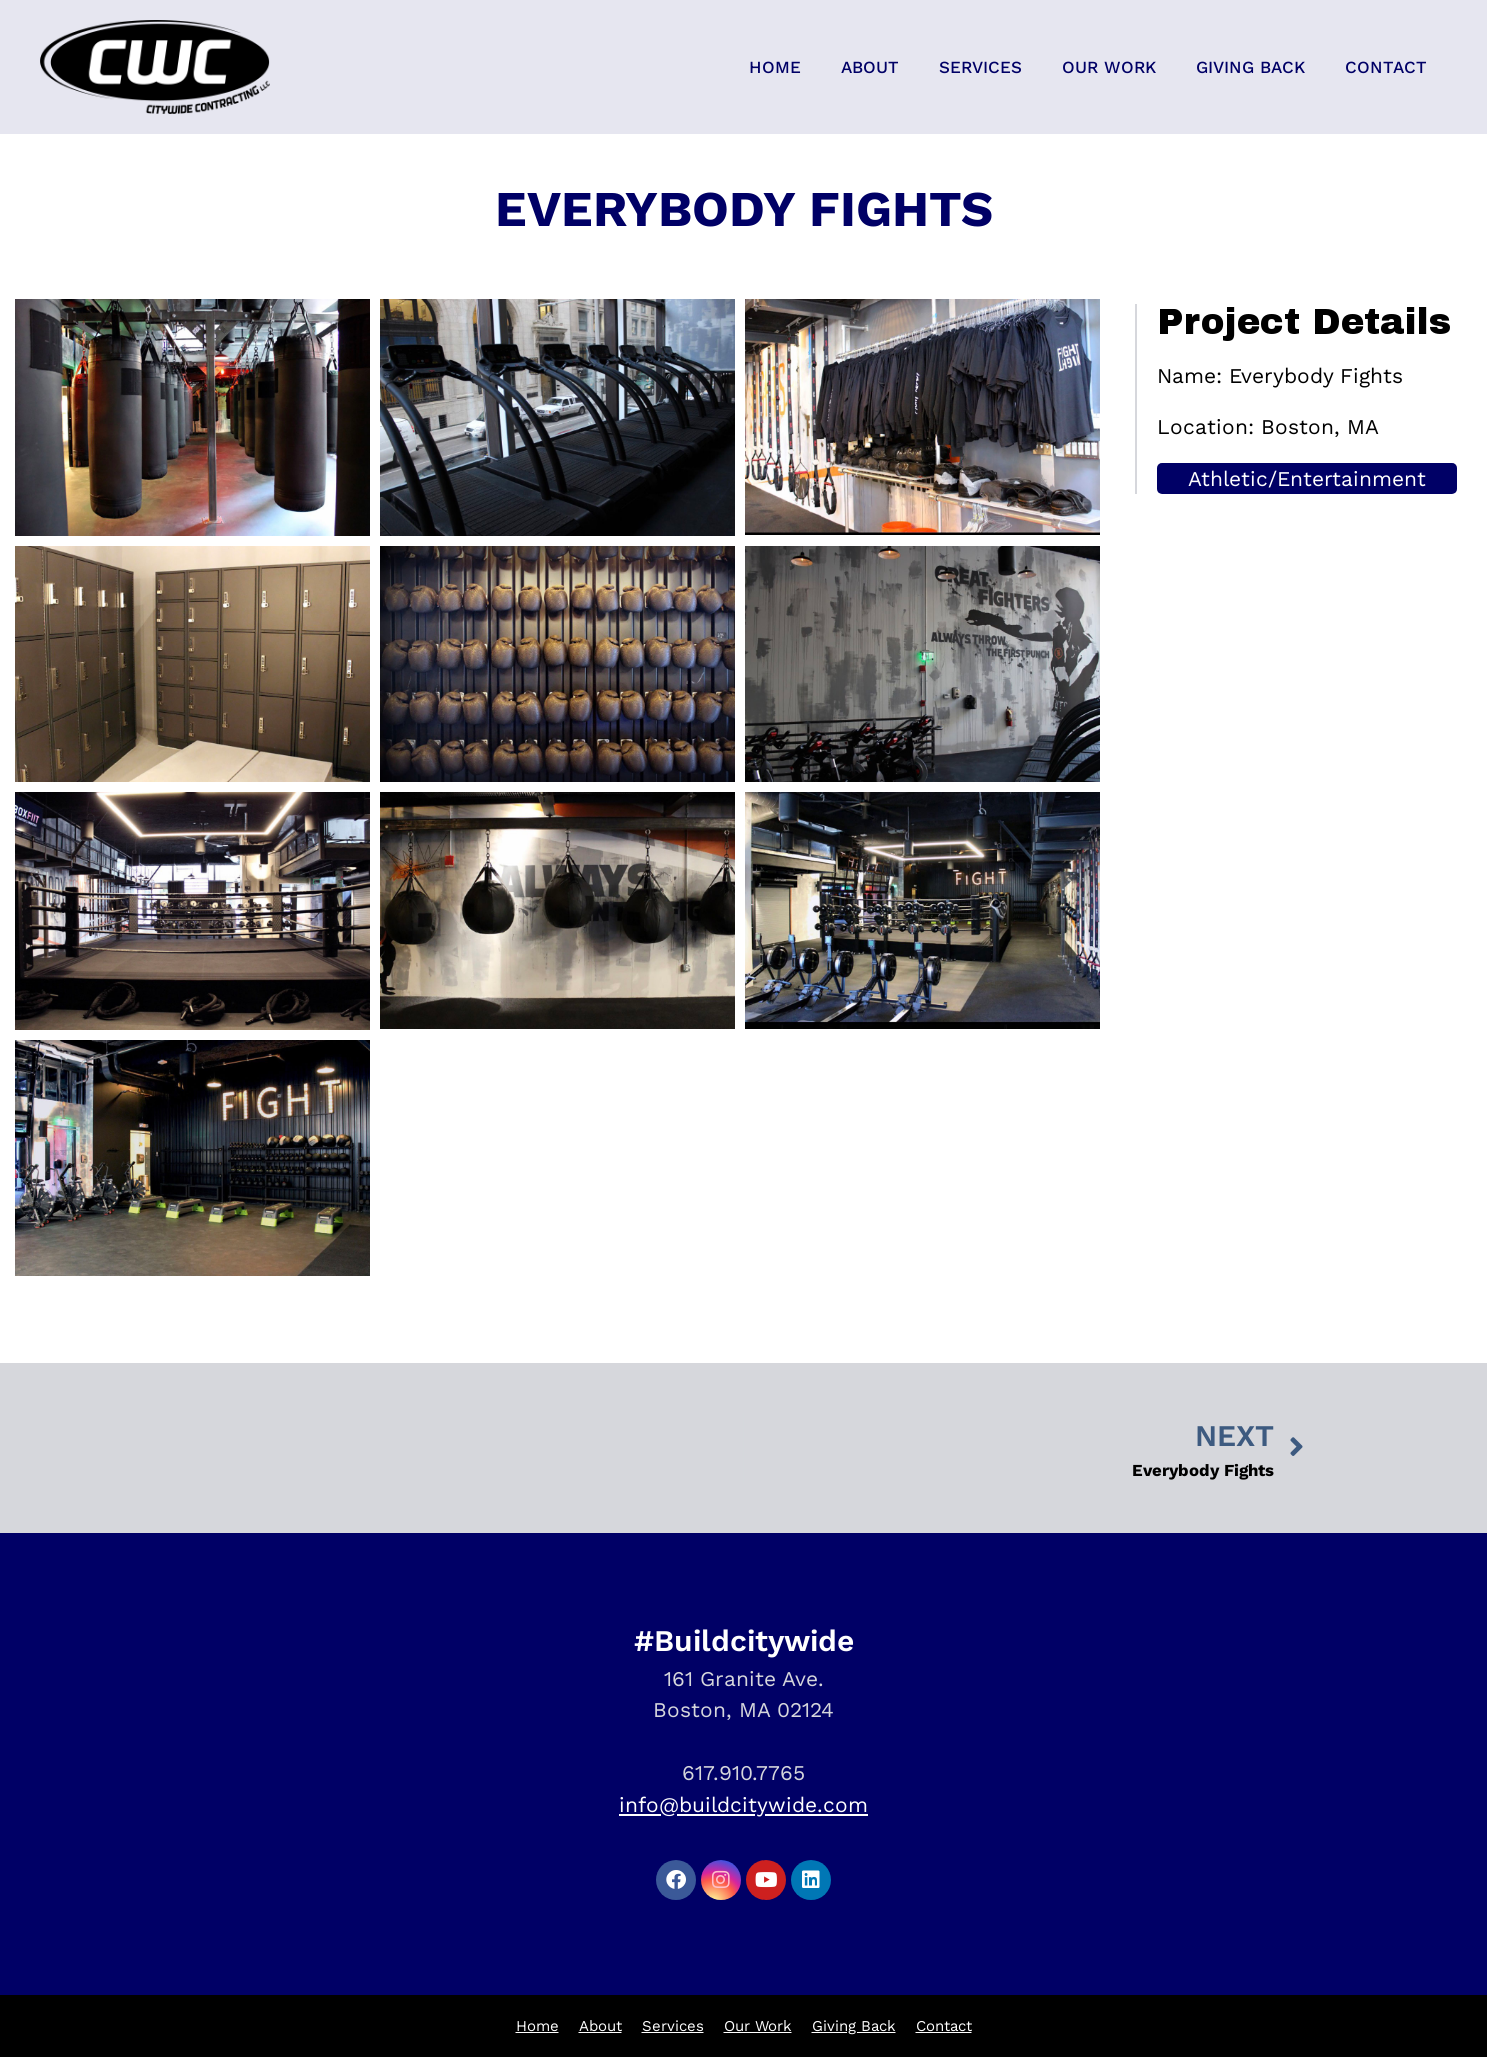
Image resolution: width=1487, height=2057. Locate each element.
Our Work (1109, 67)
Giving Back (1250, 67)
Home (775, 67)
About (870, 67)
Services (980, 67)
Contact (1386, 67)
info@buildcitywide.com (743, 1804)
